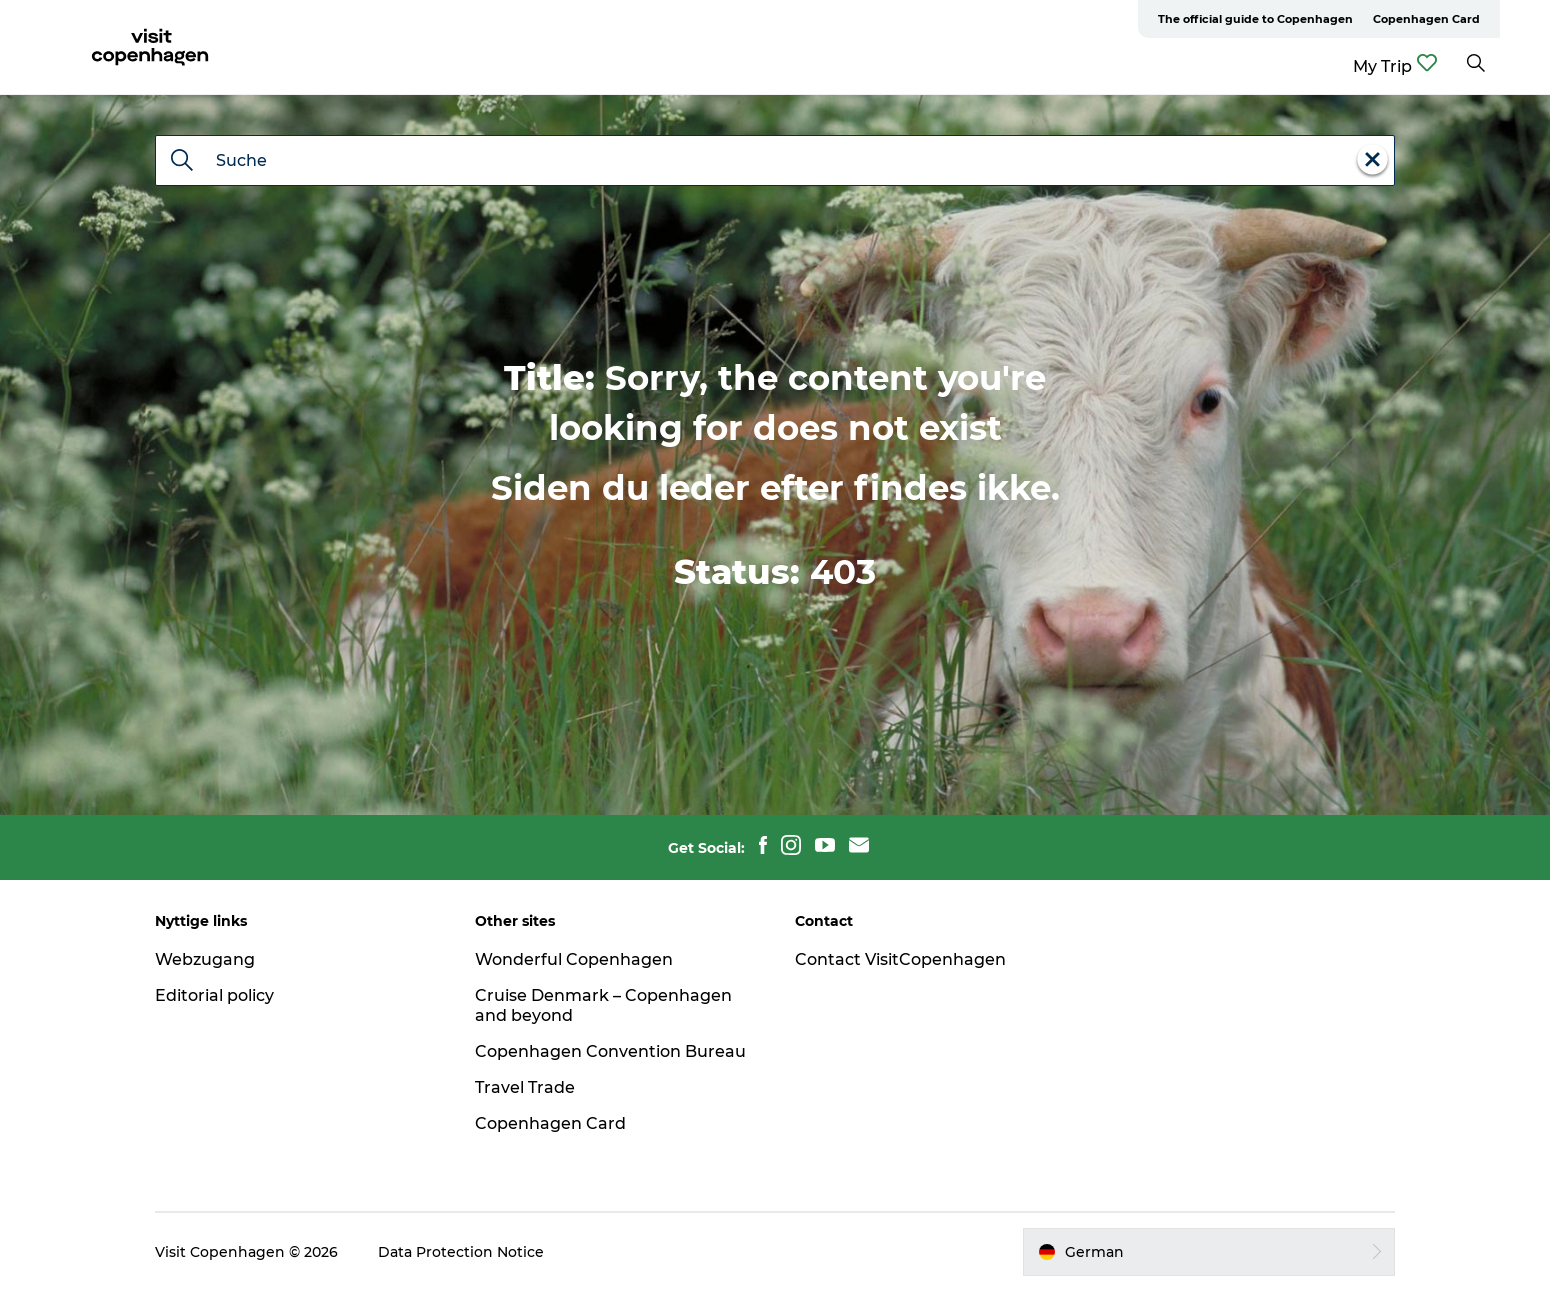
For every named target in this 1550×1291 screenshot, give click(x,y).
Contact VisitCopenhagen (900, 959)
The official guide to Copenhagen (1255, 19)
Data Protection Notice (461, 1252)
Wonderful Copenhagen (574, 959)
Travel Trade (525, 1087)
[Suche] (182, 162)
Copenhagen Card (1426, 19)
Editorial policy (214, 995)
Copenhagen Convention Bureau (610, 1051)
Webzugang (205, 959)
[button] (1209, 1252)
